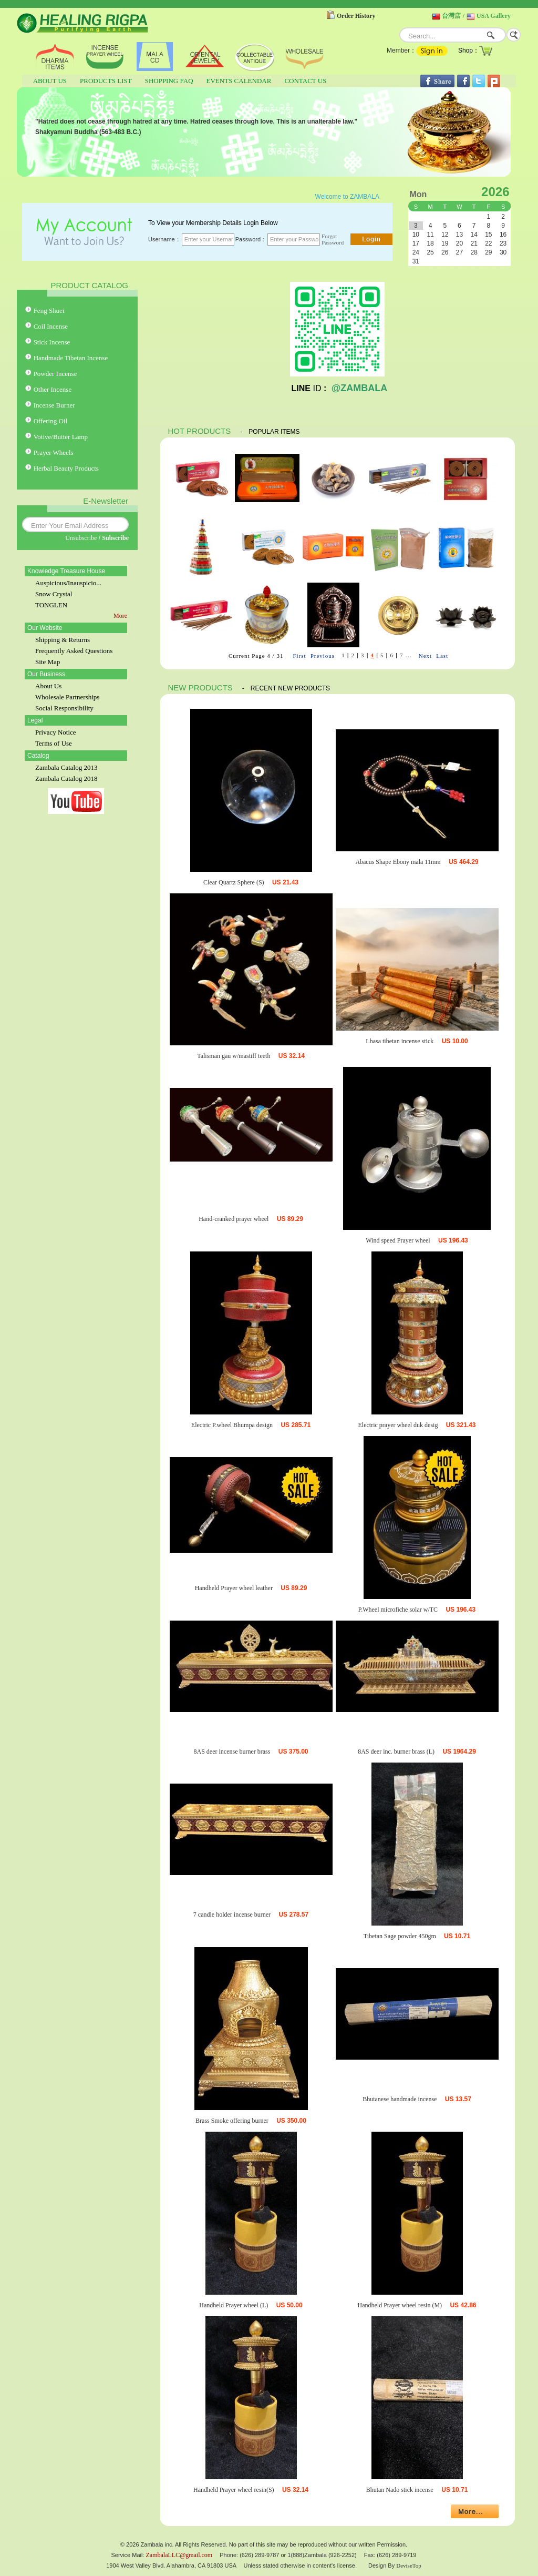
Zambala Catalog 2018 (66, 778)
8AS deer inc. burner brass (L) (396, 1751)
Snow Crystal (53, 594)
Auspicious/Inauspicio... (68, 583)
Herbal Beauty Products (66, 468)
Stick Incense (52, 342)
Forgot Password (333, 239)
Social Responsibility (64, 708)
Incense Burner (54, 405)
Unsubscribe (81, 538)
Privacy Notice (55, 732)
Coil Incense (51, 326)
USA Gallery (494, 15)
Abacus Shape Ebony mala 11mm (397, 862)
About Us (48, 686)
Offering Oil (50, 421)
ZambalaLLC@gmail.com (179, 2555)
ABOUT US (50, 81)
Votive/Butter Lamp (61, 437)
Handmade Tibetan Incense (71, 358)
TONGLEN (51, 605)
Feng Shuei (49, 310)
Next (425, 656)
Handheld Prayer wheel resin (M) (399, 2305)
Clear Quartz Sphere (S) (233, 882)
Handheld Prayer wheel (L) (233, 2305)
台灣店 (451, 15)
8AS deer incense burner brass (231, 1751)
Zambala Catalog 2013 (66, 767)
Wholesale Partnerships (67, 697)
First (299, 656)
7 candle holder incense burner (232, 1914)
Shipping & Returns (62, 640)
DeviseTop (408, 2565)
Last (442, 656)
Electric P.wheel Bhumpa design (232, 1425)
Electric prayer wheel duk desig (398, 1425)
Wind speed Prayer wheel (398, 1240)
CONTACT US (305, 81)
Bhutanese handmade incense (400, 2099)
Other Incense (53, 389)
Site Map (47, 662)
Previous (323, 656)
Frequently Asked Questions (73, 651)
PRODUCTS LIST (106, 81)
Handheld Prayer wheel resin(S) (233, 2489)
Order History (356, 15)
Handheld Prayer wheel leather (234, 1588)
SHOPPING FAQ (169, 81)
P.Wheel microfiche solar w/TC (398, 1609)
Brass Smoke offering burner (231, 2120)
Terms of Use (53, 743)
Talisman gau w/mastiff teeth (233, 1056)
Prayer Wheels (54, 452)
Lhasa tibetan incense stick (399, 1041)
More (120, 615)
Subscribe (115, 538)
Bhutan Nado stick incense (399, 2489)
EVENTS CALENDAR (239, 81)
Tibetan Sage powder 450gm (400, 1936)
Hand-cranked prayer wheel (233, 1219)
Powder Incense (55, 374)
